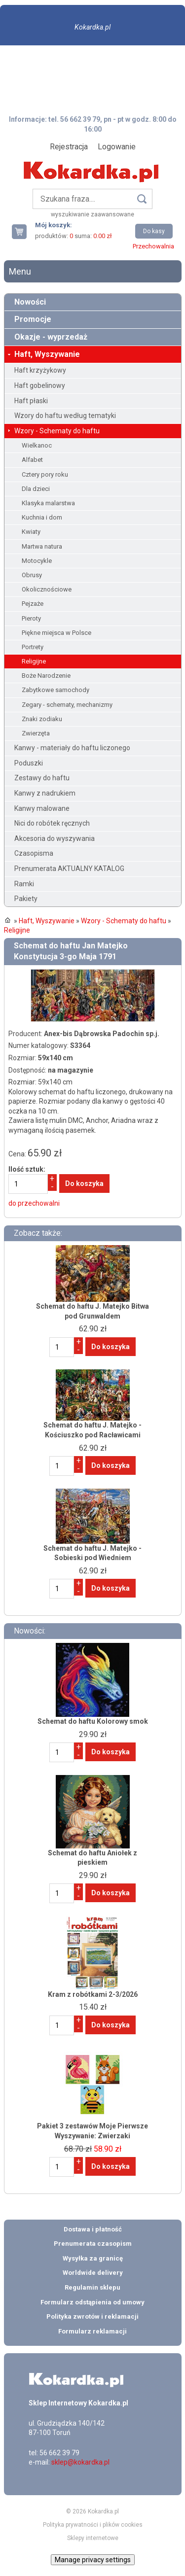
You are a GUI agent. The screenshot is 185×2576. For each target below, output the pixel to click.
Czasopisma (33, 853)
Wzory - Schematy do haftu (57, 431)
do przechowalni (34, 1203)
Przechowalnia (153, 246)
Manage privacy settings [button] (93, 2560)
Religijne (34, 661)
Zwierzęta (36, 733)
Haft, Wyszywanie (47, 354)
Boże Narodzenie (46, 675)
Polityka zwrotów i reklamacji (92, 2316)
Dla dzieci (36, 488)
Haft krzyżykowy (40, 370)
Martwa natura (42, 546)
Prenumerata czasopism (93, 2243)
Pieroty (31, 618)
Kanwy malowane (42, 808)
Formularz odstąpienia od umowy (92, 2302)
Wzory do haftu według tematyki (65, 415)
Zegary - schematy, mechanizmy (67, 704)
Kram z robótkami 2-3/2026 (93, 1994)
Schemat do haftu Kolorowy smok (92, 1721)
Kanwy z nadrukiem (44, 793)
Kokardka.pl (92, 27)
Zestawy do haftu (42, 778)
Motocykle (37, 560)
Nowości (30, 302)
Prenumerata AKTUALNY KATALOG (69, 868)
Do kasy (154, 231)
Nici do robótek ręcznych (52, 823)
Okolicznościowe (47, 589)
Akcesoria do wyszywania (54, 838)
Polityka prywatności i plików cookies (93, 2524)
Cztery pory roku (45, 474)
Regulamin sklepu (92, 2287)
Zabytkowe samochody (55, 690)
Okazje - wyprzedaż (50, 337)
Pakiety (25, 899)
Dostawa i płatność (93, 2229)
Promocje (32, 319)
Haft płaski (31, 401)
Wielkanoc (37, 445)
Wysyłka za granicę (93, 2258)
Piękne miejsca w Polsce (56, 632)
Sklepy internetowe (92, 2538)
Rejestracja (69, 146)
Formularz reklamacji (92, 2331)
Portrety (32, 647)
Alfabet (32, 459)
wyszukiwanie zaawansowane (92, 214)
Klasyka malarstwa (48, 503)
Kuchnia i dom (42, 517)
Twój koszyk (23, 231)
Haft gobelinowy (39, 385)
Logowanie (117, 146)
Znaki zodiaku (42, 719)
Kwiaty (31, 531)
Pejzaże (32, 603)
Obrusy (32, 575)
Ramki (24, 884)
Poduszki (28, 763)
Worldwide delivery (93, 2272)
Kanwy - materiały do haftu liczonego (72, 748)
